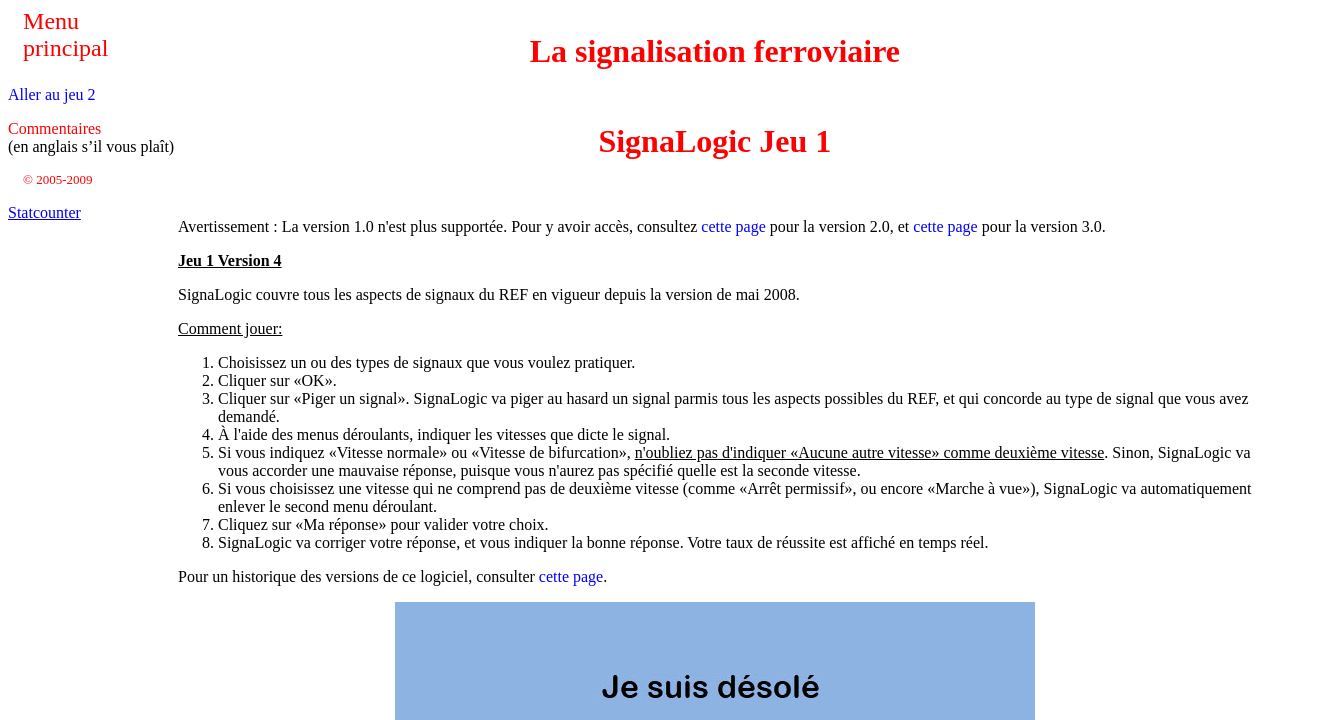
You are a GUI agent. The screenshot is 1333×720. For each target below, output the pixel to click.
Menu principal (65, 34)
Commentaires (54, 128)
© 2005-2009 (57, 179)
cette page (733, 226)
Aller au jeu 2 (52, 94)
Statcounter (44, 212)
